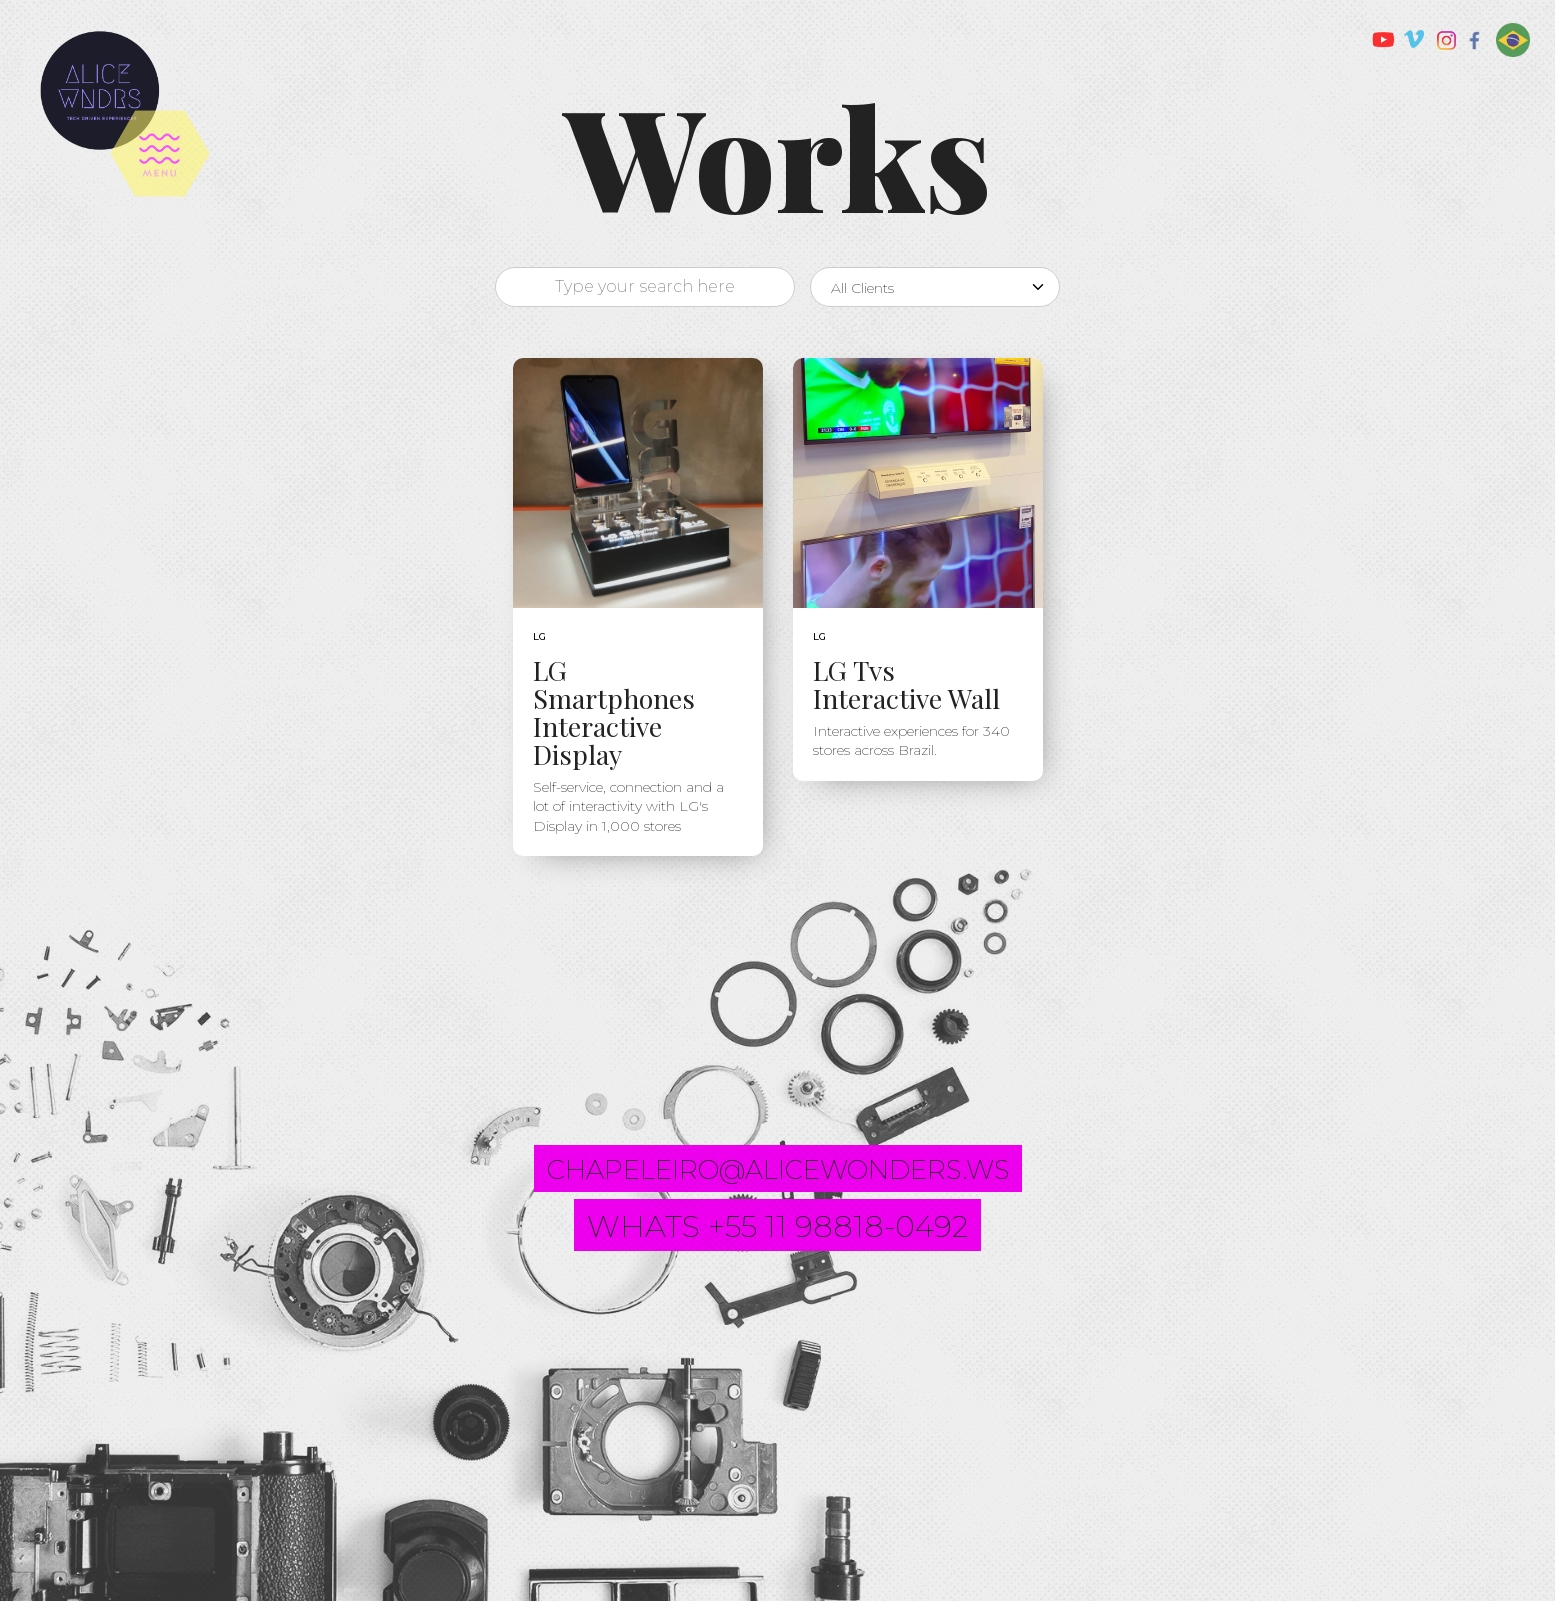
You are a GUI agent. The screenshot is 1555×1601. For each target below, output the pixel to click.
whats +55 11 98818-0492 (777, 1226)
